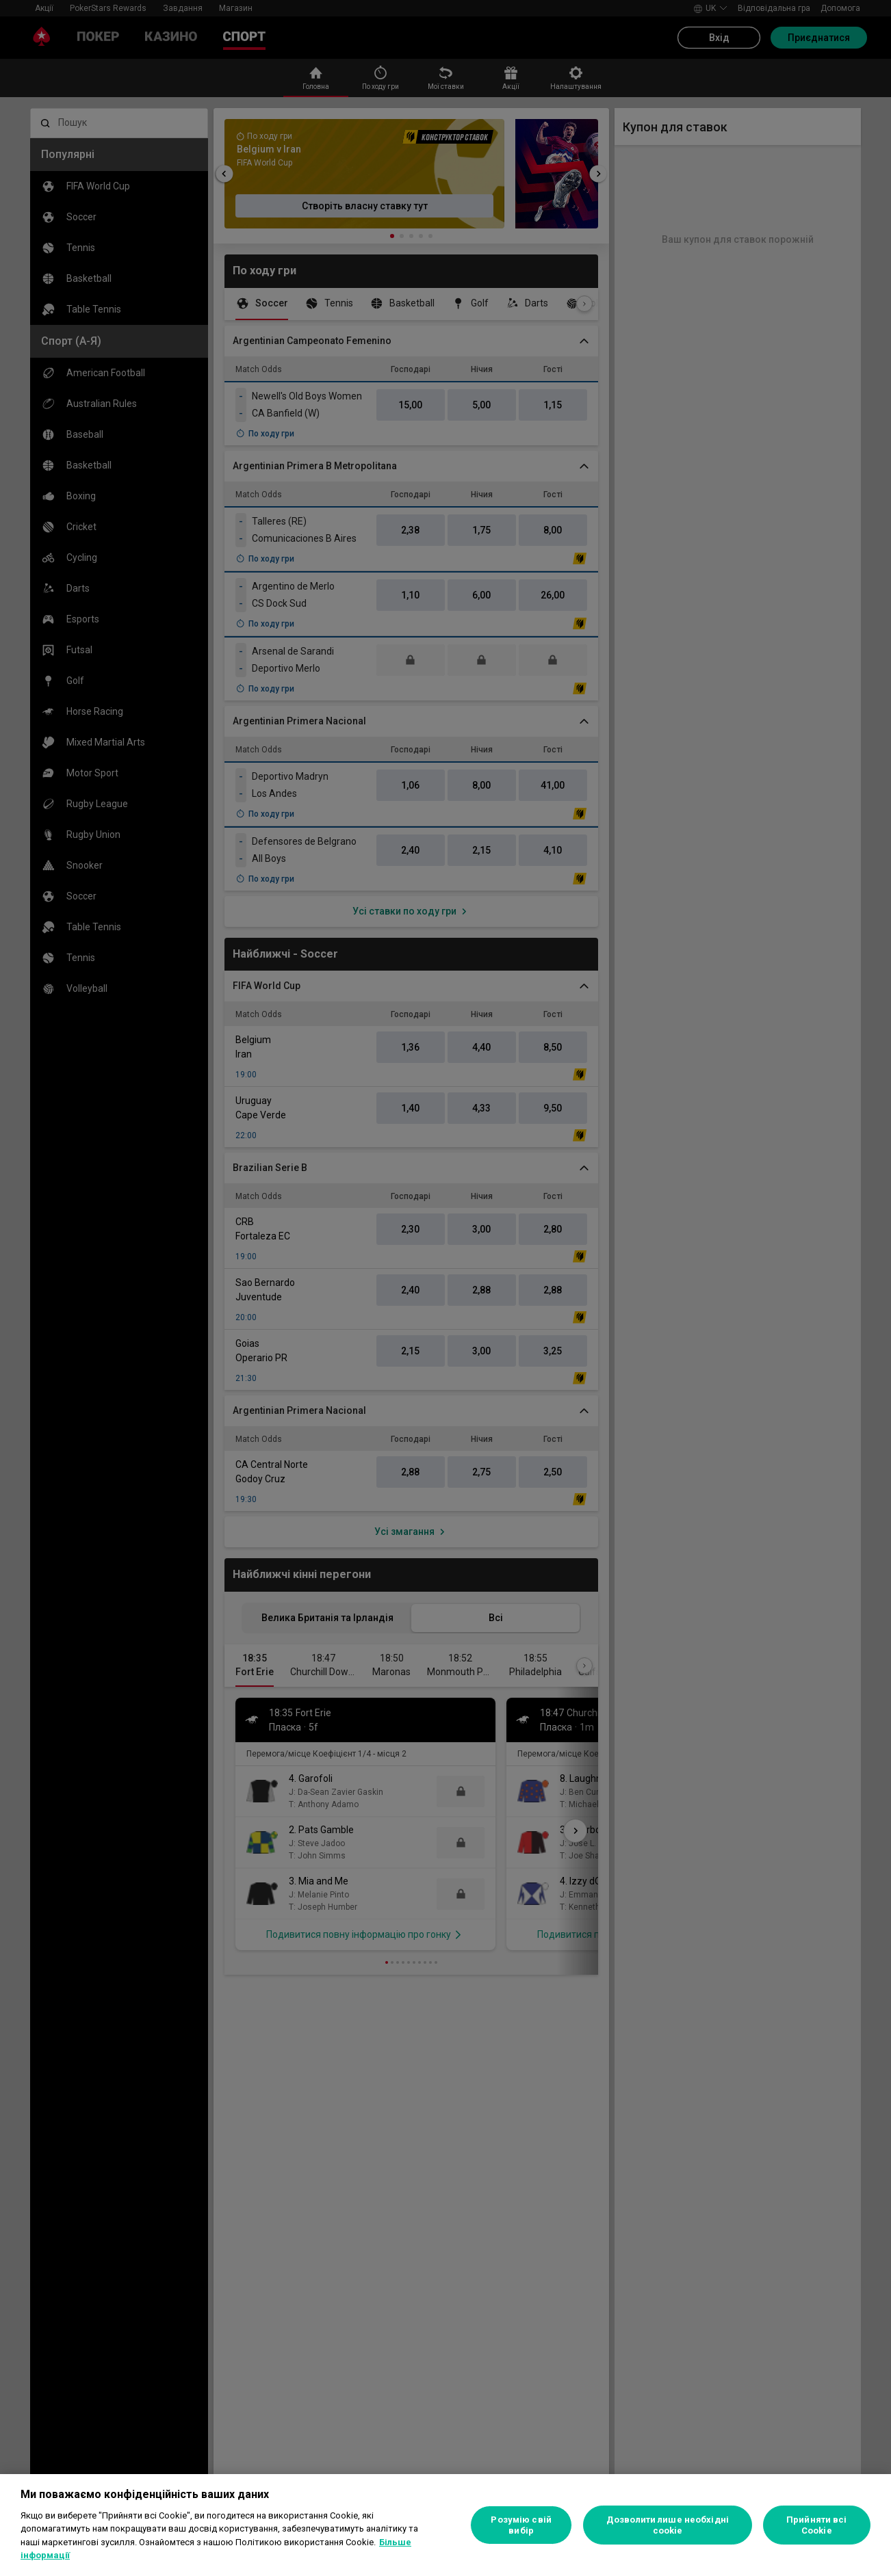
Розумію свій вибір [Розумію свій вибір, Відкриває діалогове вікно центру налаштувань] (521, 2525)
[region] (445, 2525)
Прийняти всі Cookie (816, 2525)
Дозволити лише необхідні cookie (667, 2525)
